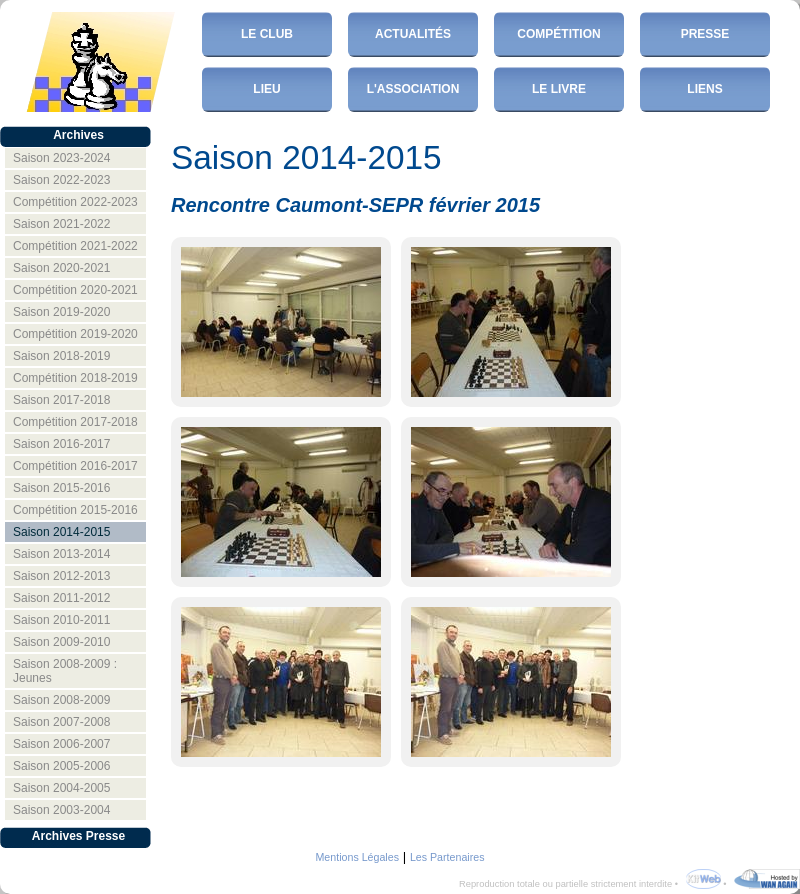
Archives (78, 135)
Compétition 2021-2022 (75, 246)
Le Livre (559, 89)
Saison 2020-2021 (61, 268)
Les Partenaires (447, 857)
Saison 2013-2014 (61, 554)
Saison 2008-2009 (61, 700)
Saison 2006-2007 (61, 744)
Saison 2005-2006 (61, 766)
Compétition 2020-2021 (75, 290)
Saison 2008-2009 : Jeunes (65, 671)
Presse (705, 34)
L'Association (413, 89)
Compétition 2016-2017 (75, 466)
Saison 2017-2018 (61, 400)
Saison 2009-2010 (61, 642)
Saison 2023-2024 (61, 158)
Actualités (413, 34)
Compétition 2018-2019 (75, 378)
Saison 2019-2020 (61, 312)
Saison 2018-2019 (61, 356)
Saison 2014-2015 (61, 532)
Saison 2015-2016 (61, 488)
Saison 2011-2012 (61, 598)
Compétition (558, 34)
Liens (704, 89)
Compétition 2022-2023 (75, 202)
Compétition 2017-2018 (75, 422)
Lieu (266, 89)
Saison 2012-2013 (61, 576)
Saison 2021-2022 (61, 224)
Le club (267, 34)
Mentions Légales (357, 857)
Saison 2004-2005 (61, 788)
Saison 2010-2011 (61, 620)
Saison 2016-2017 (61, 444)
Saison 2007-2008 (61, 722)
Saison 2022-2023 (61, 180)
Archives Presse (78, 836)
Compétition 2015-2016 (75, 510)
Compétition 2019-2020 (75, 334)
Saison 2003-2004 (61, 810)
